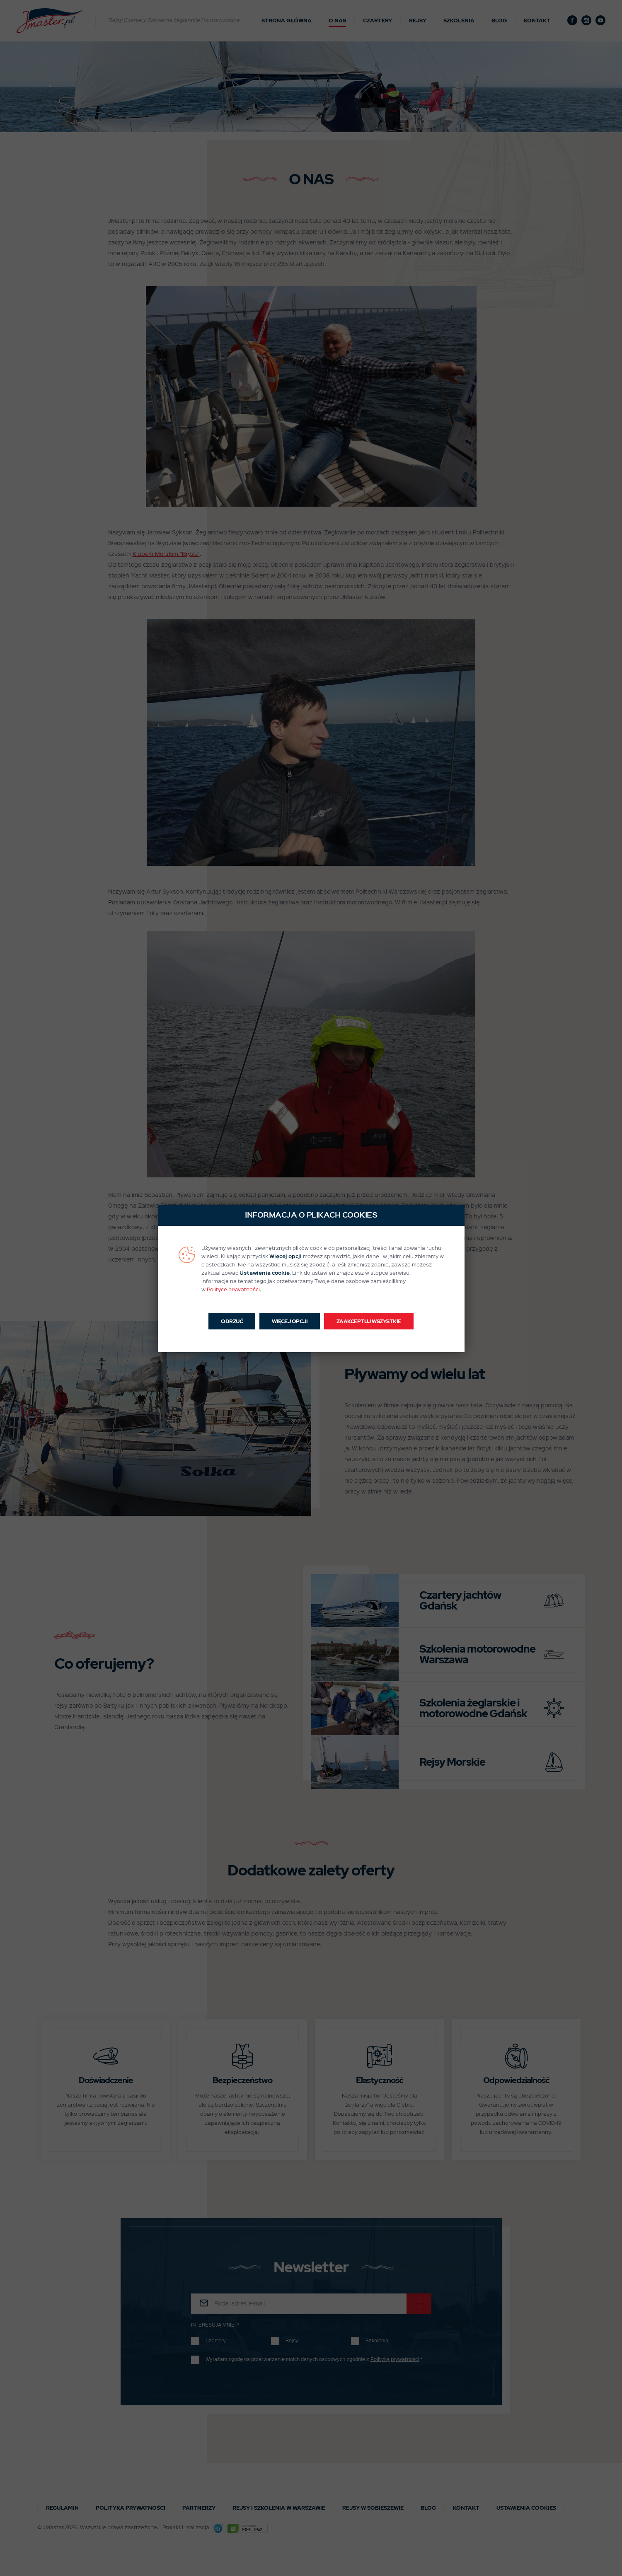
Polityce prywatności (233, 1290)
